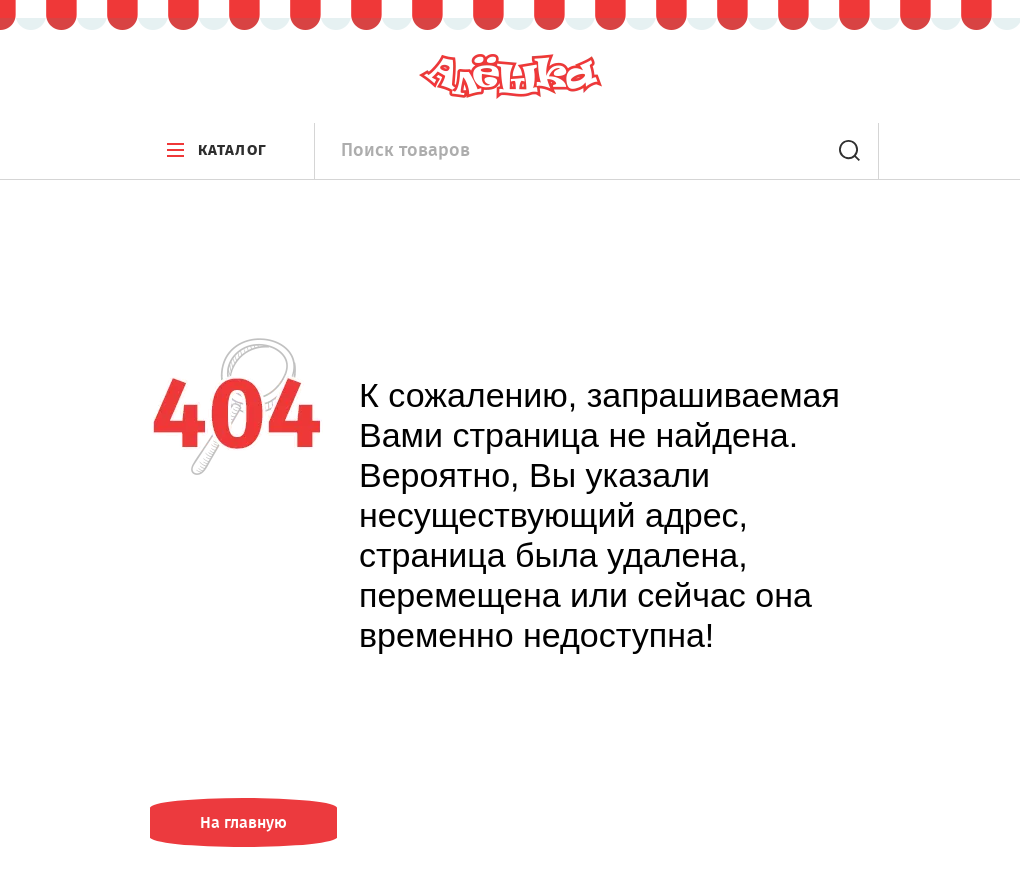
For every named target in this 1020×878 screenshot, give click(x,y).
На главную (243, 822)
